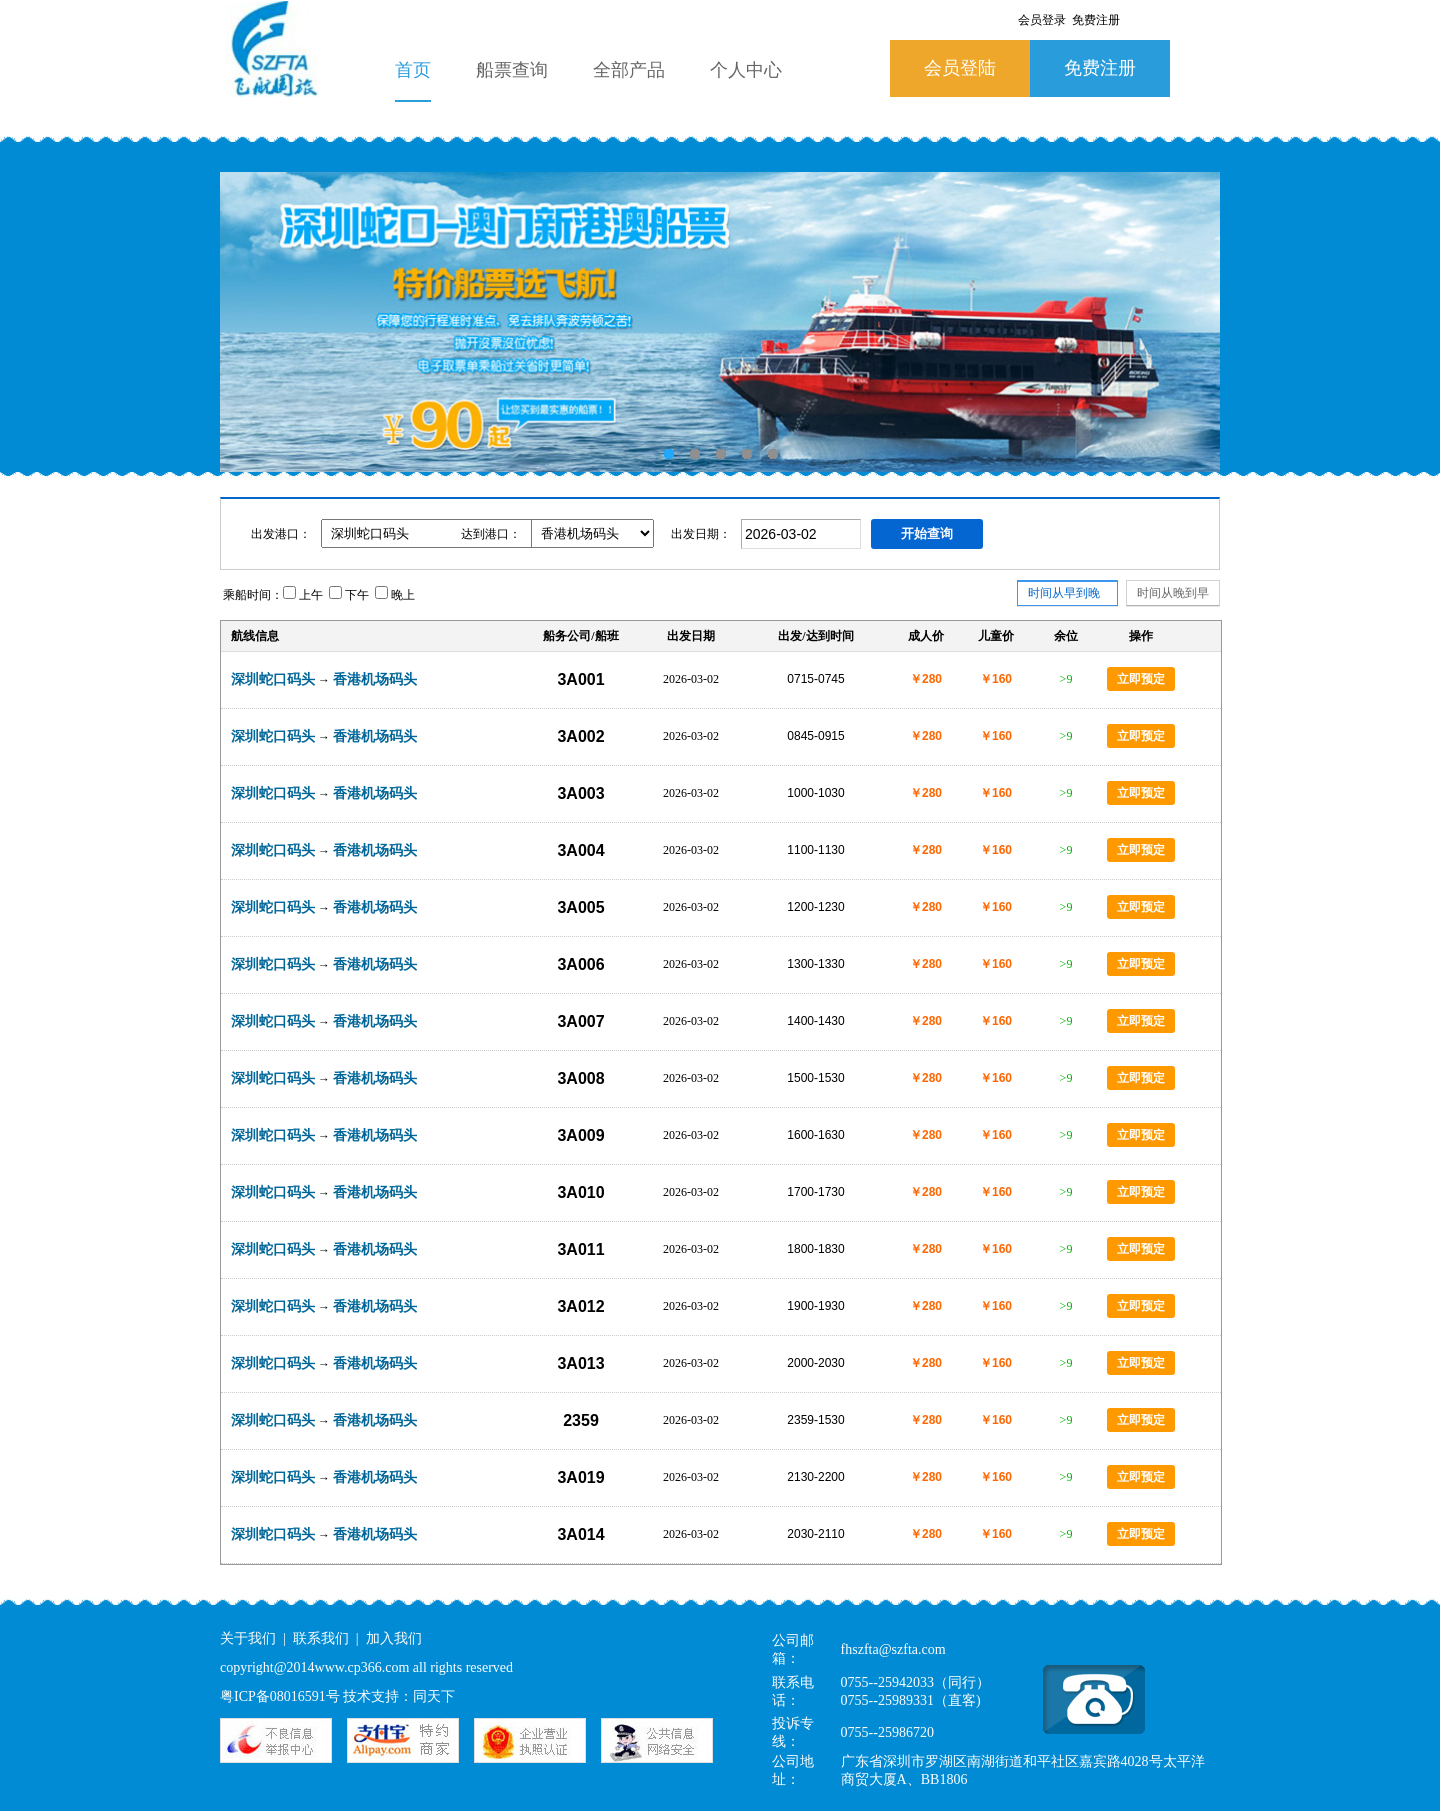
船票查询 (512, 70)
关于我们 (248, 1638)
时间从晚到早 (1173, 593)
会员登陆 (960, 68)
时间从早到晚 (1064, 596)
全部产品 (629, 70)
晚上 (395, 595)
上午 (303, 595)
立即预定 (1141, 679)
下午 (349, 595)
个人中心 (746, 70)
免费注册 (1100, 68)
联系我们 (321, 1638)
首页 (413, 70)
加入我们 (394, 1638)
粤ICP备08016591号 (280, 1696)
